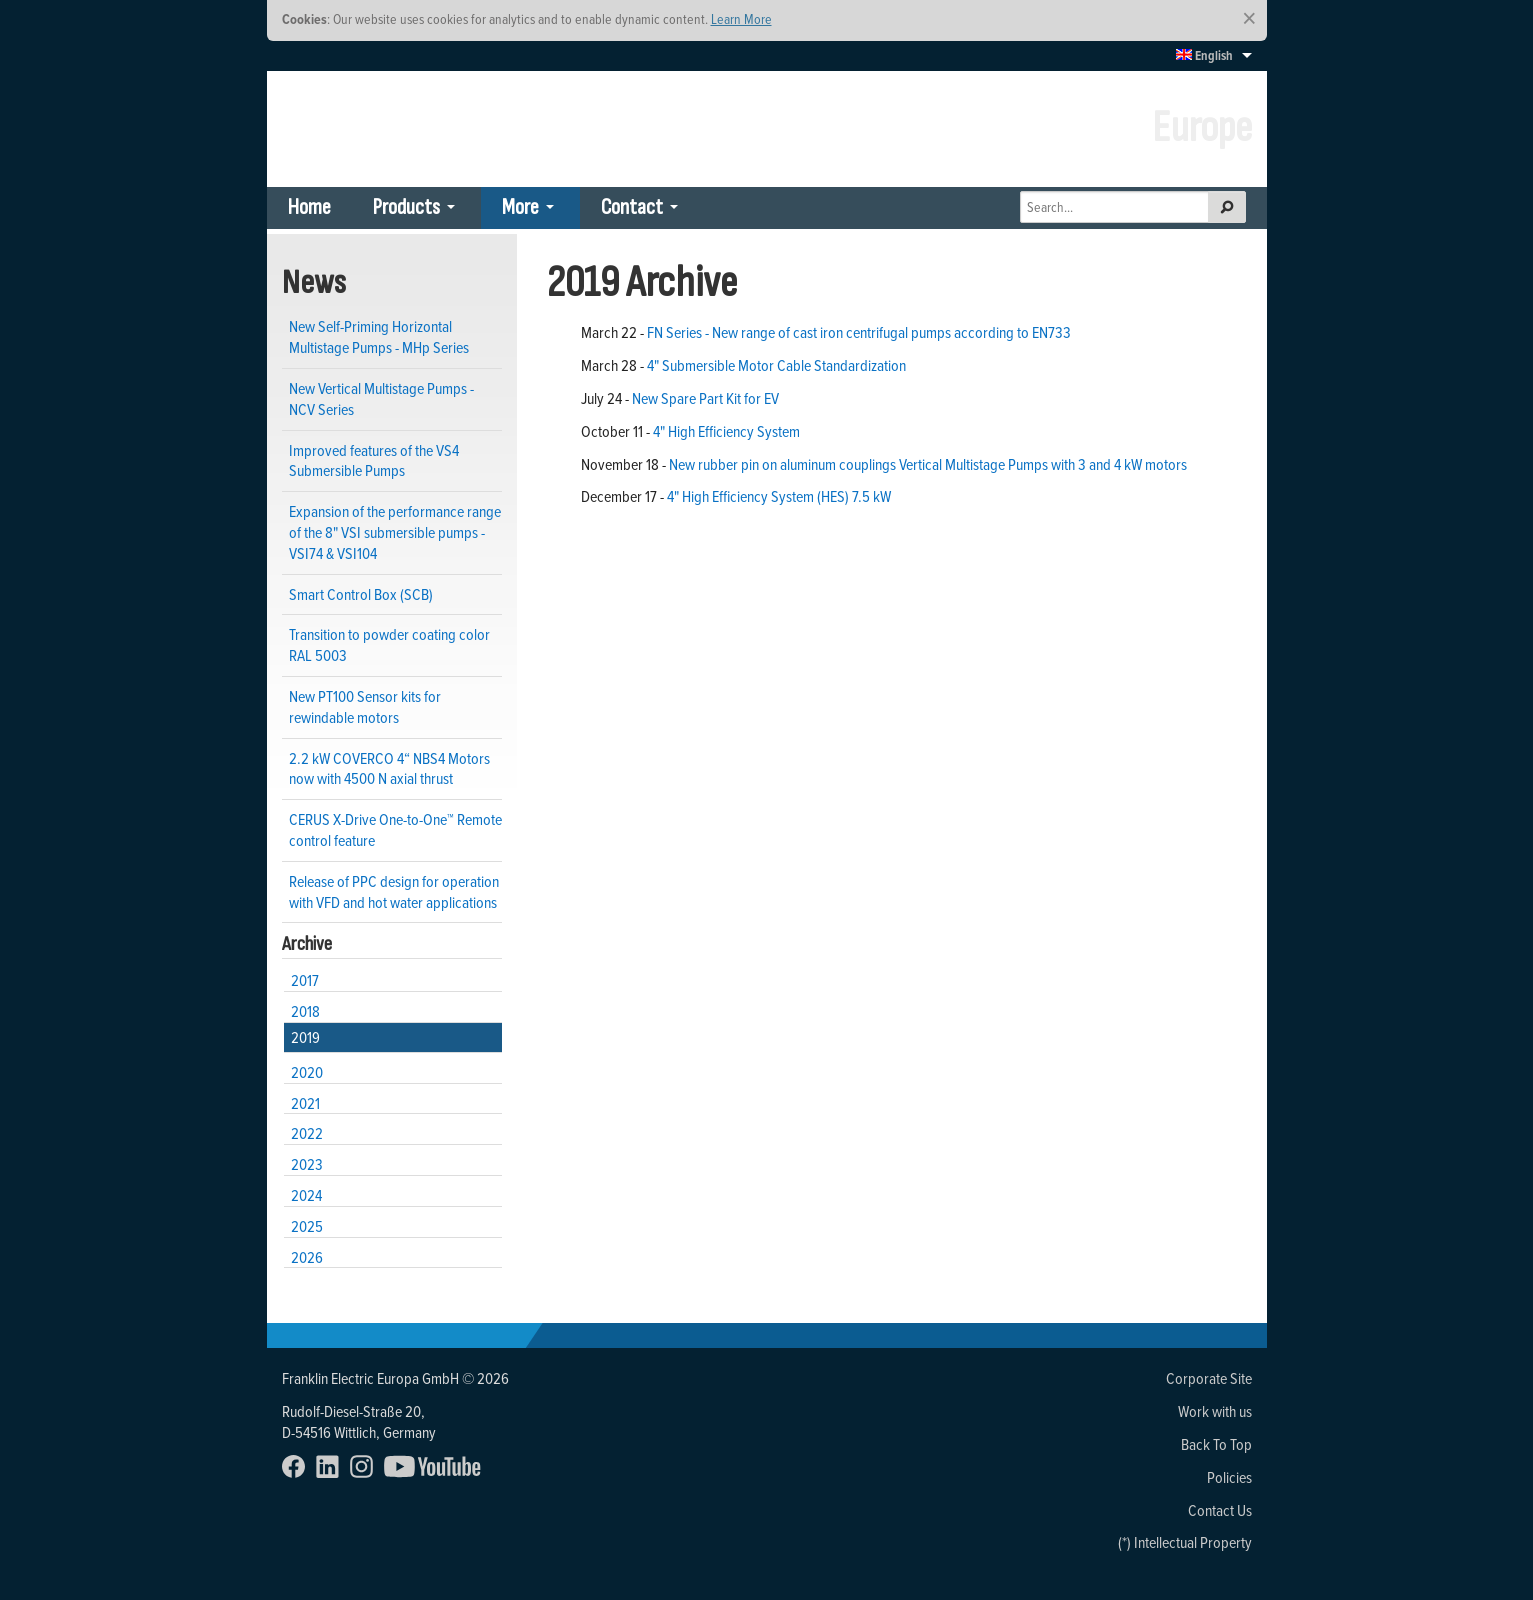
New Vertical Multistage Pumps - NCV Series (381, 398)
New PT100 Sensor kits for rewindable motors (365, 706)
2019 (305, 1037)
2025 (307, 1226)
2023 (307, 1164)
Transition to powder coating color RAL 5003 (389, 644)
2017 (305, 980)
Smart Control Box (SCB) (361, 594)
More (520, 207)
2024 (306, 1195)
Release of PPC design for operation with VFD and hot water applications (394, 891)
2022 (307, 1133)
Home (309, 207)
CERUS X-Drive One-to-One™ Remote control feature (395, 829)
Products (406, 207)
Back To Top (1216, 1444)
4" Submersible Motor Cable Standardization (776, 365)
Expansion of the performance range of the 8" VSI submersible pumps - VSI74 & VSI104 (395, 531)
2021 (305, 1103)
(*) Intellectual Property (1185, 1542)
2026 (307, 1257)
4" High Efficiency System (726, 431)
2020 (307, 1072)
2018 (305, 1011)
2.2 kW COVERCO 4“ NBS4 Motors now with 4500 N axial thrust (389, 768)
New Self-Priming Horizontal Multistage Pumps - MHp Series (379, 336)
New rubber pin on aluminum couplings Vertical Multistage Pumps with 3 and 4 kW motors (928, 464)
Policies (1229, 1477)
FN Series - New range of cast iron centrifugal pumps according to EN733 (859, 332)
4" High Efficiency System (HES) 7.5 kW (779, 496)
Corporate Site (1209, 1378)
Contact (632, 207)
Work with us (1215, 1411)
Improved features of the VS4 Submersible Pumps (374, 460)
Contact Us (1220, 1510)
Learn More (741, 18)
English (1204, 55)
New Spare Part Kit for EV (705, 398)
